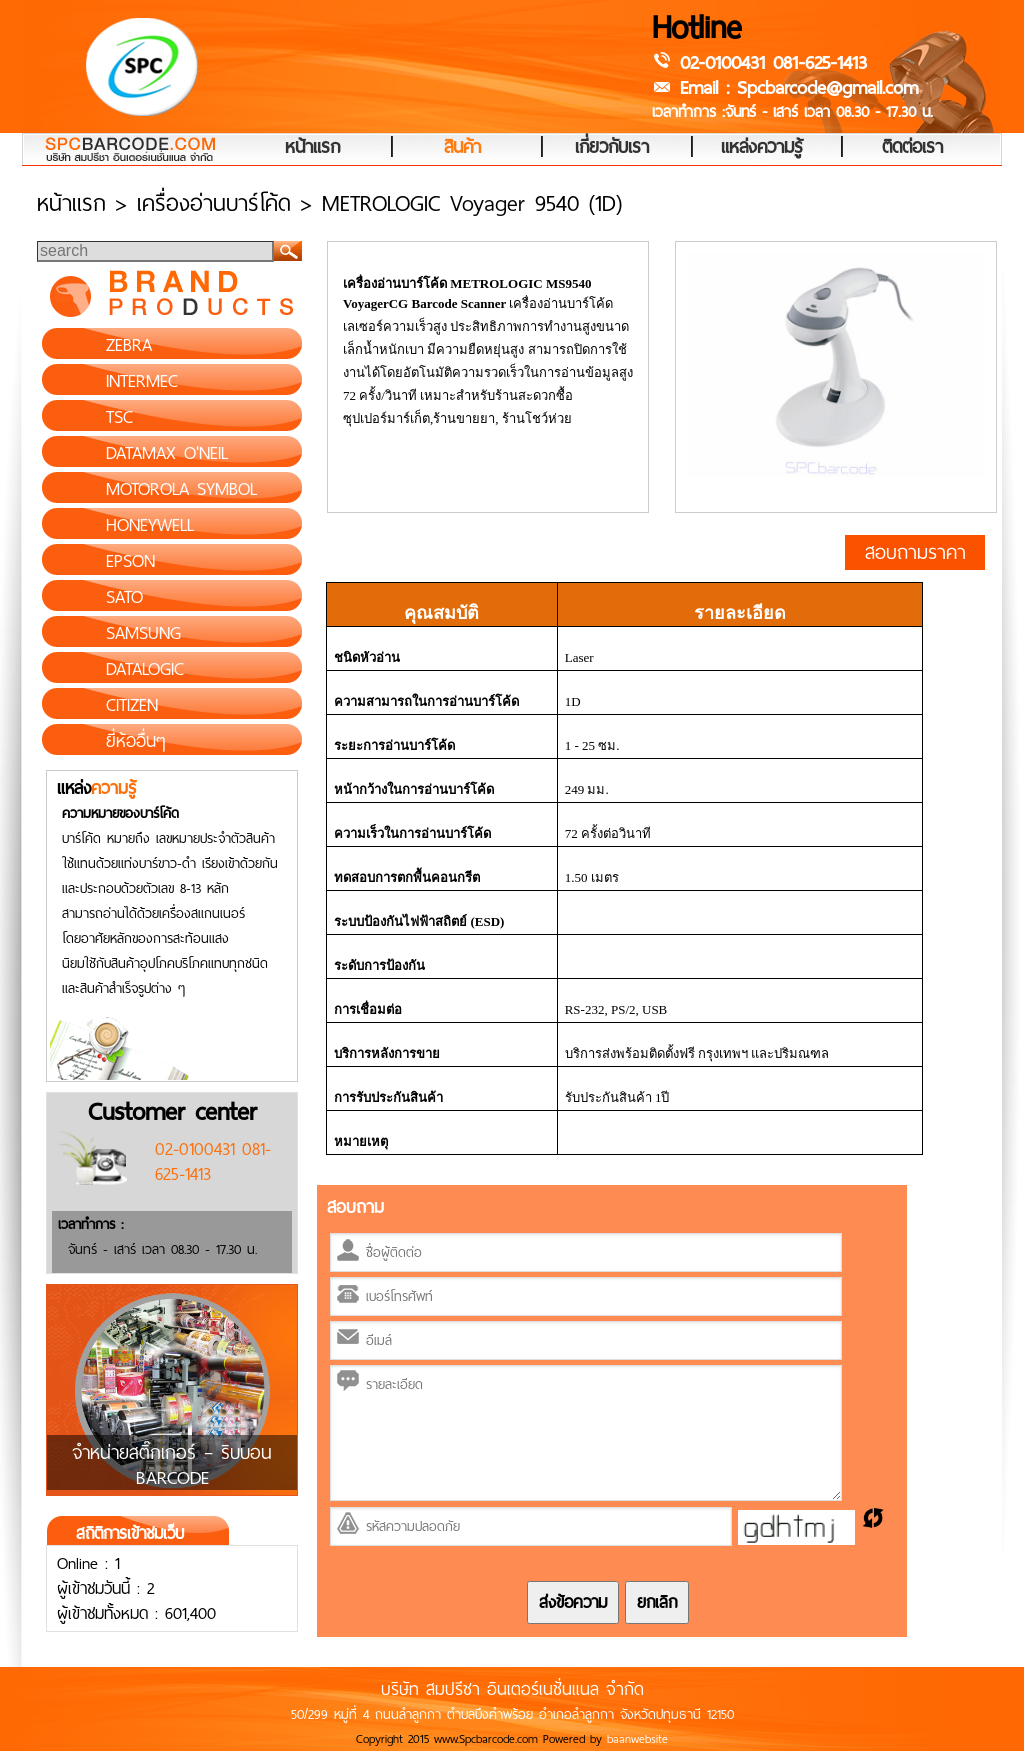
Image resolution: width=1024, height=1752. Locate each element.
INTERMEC (142, 381)
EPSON (130, 561)
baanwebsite (637, 1739)
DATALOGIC (145, 669)
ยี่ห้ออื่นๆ (136, 741)
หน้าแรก (312, 148)
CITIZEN (132, 705)
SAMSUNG (143, 633)
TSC (119, 417)
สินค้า (462, 148)
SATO (124, 597)
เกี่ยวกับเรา (612, 148)
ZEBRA (129, 345)
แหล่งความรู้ (762, 148)
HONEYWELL (150, 525)
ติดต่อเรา (912, 148)
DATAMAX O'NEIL (167, 453)
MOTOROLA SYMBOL (181, 489)
